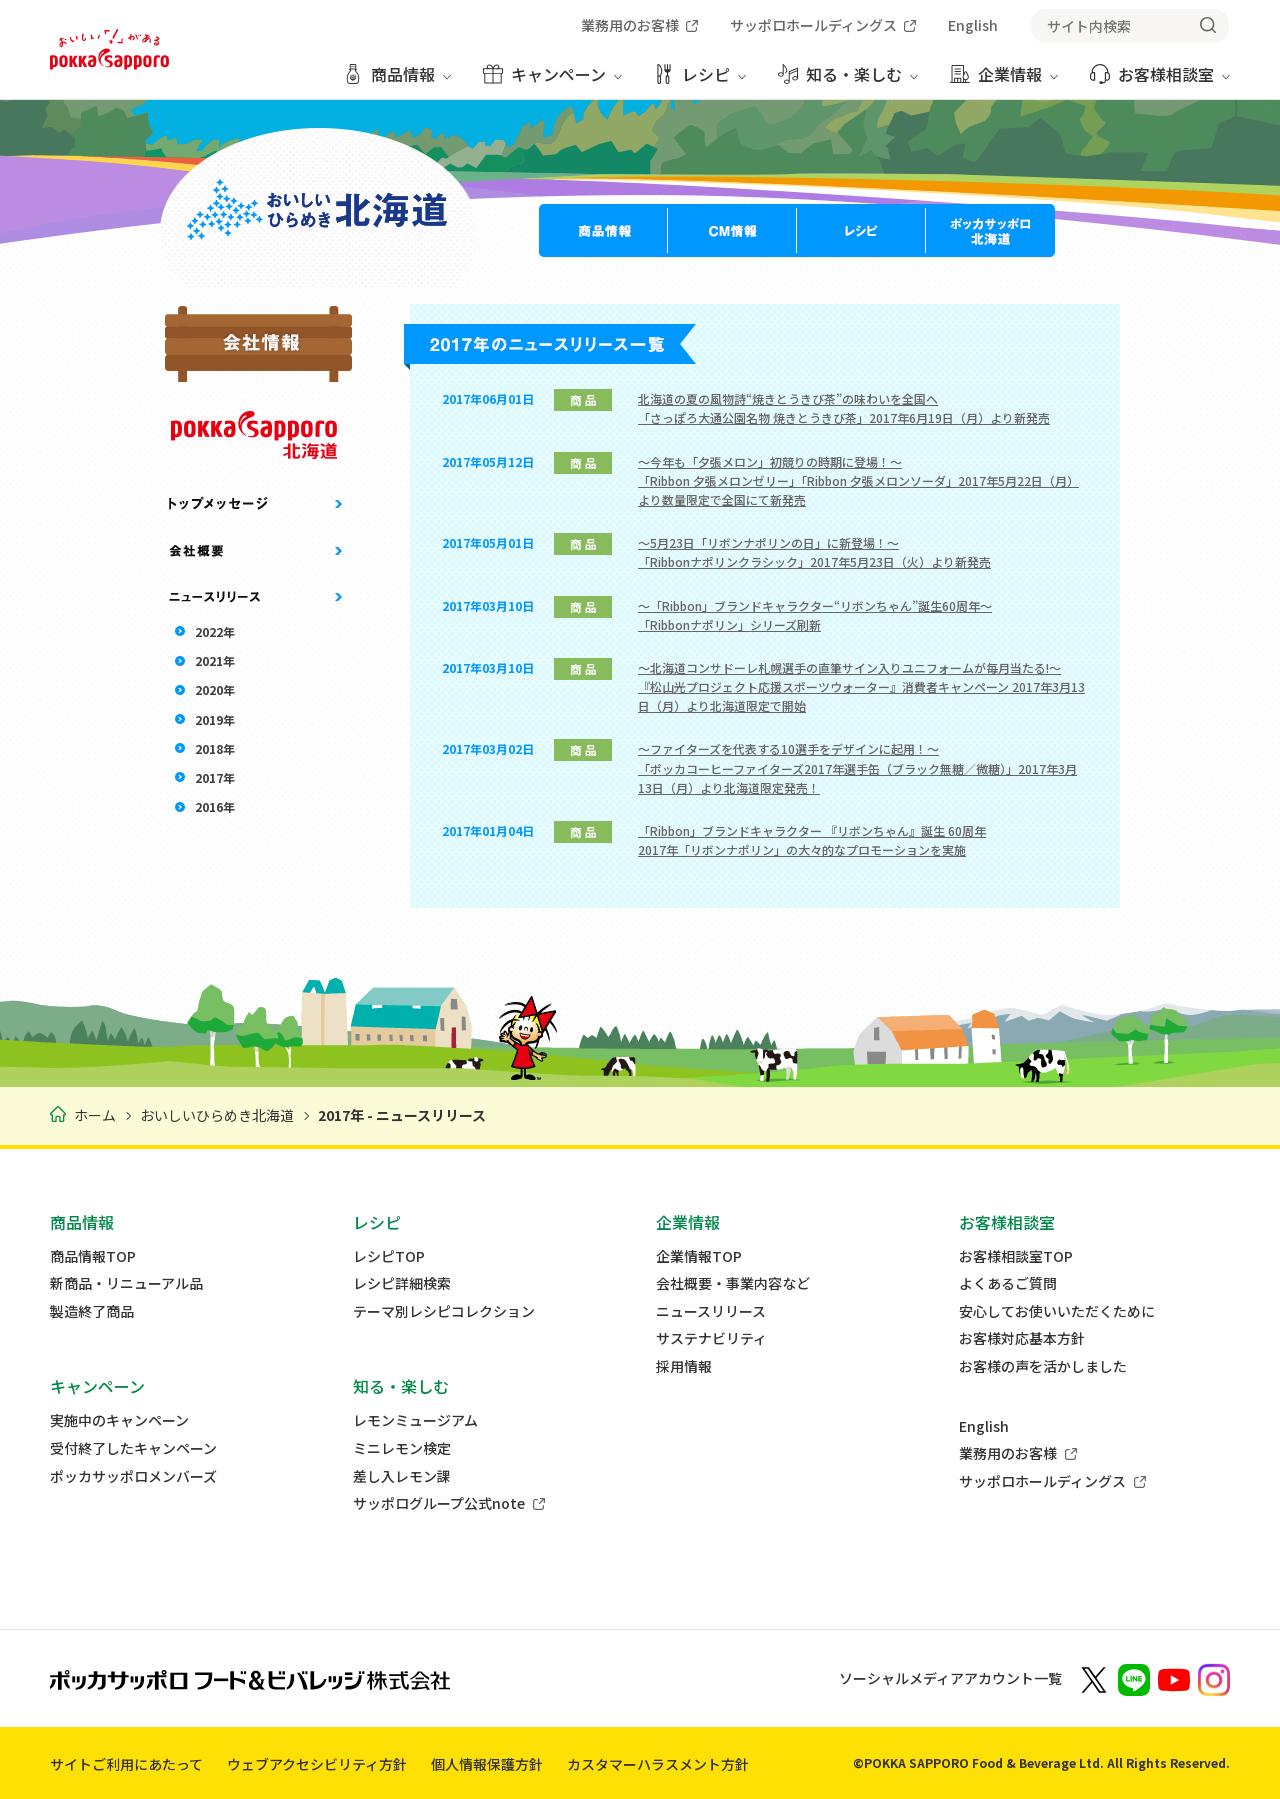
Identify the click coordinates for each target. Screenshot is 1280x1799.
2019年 (215, 719)
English (984, 1426)
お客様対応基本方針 (1022, 1338)
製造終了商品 (92, 1311)
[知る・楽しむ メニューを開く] (848, 81)
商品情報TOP (93, 1256)
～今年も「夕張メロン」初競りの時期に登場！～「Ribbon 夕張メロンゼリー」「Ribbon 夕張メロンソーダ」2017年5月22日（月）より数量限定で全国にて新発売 (858, 480)
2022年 (215, 631)
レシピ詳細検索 (402, 1283)
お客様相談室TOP (1016, 1256)
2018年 (215, 748)
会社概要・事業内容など (733, 1283)
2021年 (215, 660)
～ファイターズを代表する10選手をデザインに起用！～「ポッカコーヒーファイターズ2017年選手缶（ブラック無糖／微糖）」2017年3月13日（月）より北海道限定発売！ (857, 767)
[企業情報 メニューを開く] (1004, 81)
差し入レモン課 (402, 1476)
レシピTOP (389, 1256)
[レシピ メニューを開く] (700, 81)
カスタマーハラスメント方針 (658, 1764)
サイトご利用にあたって (126, 1764)
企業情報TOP (699, 1256)
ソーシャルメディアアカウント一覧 (950, 1678)
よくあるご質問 (1008, 1283)
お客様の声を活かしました (1043, 1366)
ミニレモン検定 (402, 1448)
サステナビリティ (711, 1338)
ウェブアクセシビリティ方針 (317, 1764)
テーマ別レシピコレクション (444, 1311)
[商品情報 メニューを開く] (397, 81)
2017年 (215, 777)
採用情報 (684, 1366)
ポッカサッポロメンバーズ (133, 1476)
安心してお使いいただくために (1057, 1311)
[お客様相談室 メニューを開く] (1160, 81)
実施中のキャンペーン (119, 1420)
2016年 (215, 806)
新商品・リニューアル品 (126, 1283)
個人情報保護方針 (487, 1764)
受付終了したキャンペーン (133, 1448)
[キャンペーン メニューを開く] (552, 81)
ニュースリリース (711, 1311)
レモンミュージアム (415, 1420)
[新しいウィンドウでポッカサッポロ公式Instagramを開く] (1214, 1678)
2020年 (215, 689)
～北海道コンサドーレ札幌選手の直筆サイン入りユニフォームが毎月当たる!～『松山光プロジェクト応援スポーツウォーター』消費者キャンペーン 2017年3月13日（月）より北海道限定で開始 (861, 686)
